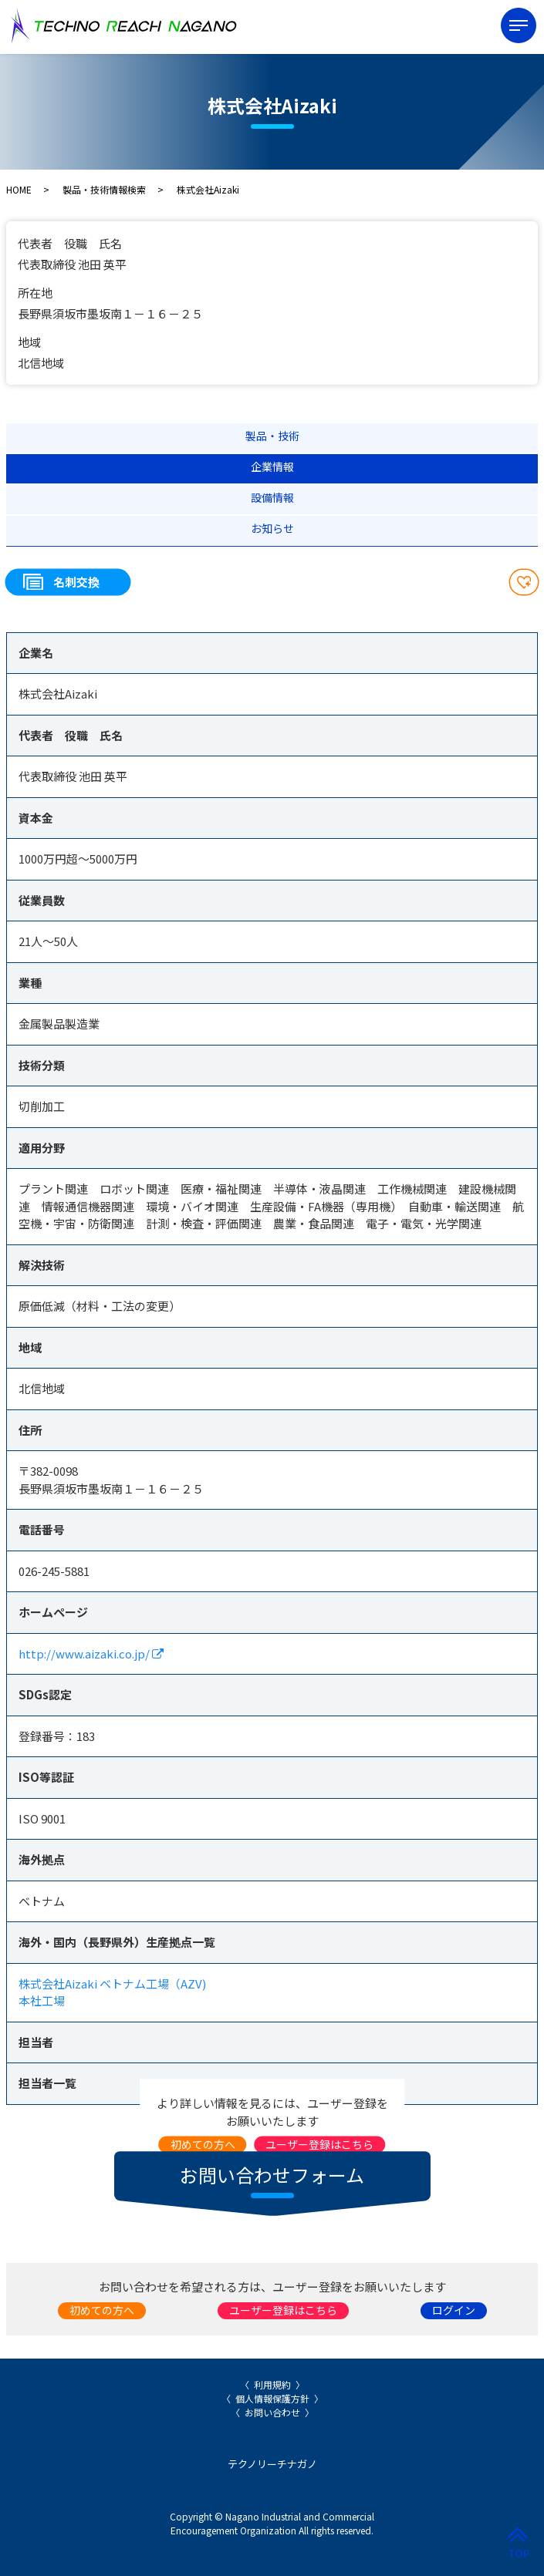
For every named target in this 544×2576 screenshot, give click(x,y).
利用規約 (272, 2384)
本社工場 (42, 2000)
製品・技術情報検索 (104, 189)
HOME (19, 189)
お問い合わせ (272, 2412)
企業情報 (272, 466)
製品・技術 (272, 435)
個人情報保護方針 (272, 2398)
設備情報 (272, 497)
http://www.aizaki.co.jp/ (91, 1653)
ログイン (453, 2310)
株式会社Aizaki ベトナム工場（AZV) (112, 1983)
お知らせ (272, 528)
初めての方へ (203, 2144)
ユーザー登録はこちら (319, 2144)
